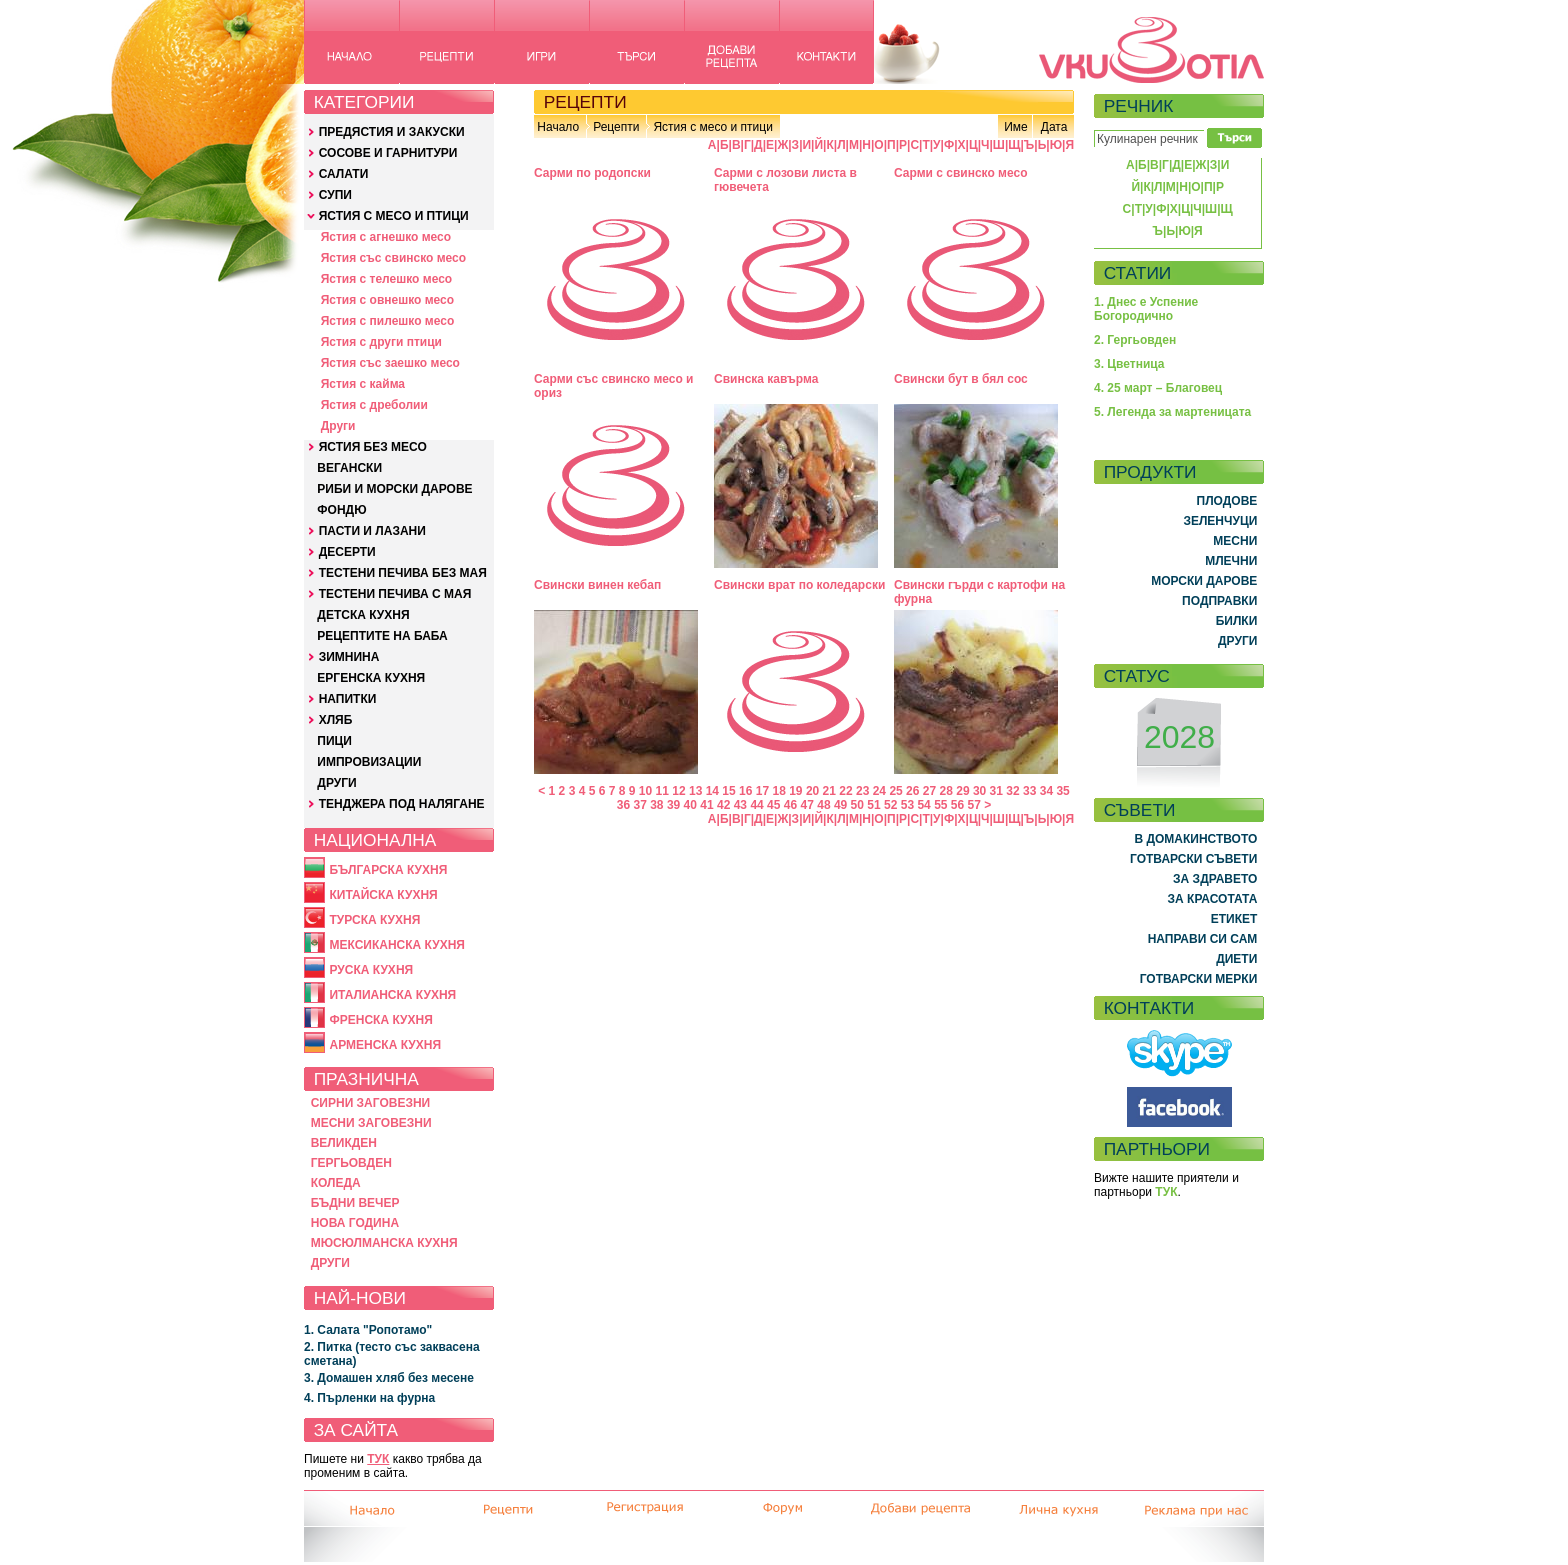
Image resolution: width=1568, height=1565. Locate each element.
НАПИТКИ (348, 699)
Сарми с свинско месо (961, 173)
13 (695, 791)
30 (979, 791)
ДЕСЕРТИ (347, 552)
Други (338, 426)
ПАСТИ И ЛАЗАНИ (372, 531)
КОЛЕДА (336, 1183)
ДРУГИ (336, 783)
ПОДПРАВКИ (1219, 601)
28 (946, 791)
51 (873, 805)
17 (762, 791)
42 (723, 805)
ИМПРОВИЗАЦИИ (369, 762)
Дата (1054, 127)
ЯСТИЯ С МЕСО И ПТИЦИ (394, 216)
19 (795, 791)
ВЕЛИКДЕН (344, 1143)
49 (840, 805)
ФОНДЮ (341, 510)
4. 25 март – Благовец (1158, 388)
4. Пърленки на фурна (369, 1398)
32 (1012, 791)
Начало (558, 127)
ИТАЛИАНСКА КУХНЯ (392, 995)
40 (690, 805)
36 (623, 805)
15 (728, 791)
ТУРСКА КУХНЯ (374, 920)
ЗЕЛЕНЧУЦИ (1220, 521)
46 (790, 805)
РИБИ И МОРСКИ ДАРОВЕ (394, 489)
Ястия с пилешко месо (388, 321)
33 (1029, 791)
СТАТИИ (1138, 273)
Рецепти (616, 127)
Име (1016, 127)
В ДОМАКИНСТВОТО (1195, 839)
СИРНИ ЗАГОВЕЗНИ (371, 1103)
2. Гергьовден (1135, 340)
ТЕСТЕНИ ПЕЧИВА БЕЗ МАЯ (403, 573)
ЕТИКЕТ (1234, 919)
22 (845, 791)
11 (662, 791)
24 (879, 791)
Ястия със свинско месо (393, 258)
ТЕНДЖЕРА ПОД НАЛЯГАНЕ (402, 804)
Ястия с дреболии (374, 405)
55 (940, 805)
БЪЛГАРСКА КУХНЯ (388, 870)
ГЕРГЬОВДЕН (351, 1163)
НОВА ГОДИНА (355, 1223)
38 (656, 805)
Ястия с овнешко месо (387, 300)
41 (706, 805)
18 (778, 791)
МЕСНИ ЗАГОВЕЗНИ (371, 1123)
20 (812, 791)
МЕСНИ (1235, 541)
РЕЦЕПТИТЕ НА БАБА (382, 636)
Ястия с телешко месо (387, 279)
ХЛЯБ (336, 720)
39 (673, 805)
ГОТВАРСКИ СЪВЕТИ (1193, 859)
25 (895, 791)
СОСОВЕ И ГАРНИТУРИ (388, 153)
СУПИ (335, 195)
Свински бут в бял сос (961, 379)
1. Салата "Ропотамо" (368, 1330)
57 (974, 805)
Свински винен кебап (597, 585)
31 (996, 791)
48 (823, 805)
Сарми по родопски (592, 173)
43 (740, 805)
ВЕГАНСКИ (349, 468)
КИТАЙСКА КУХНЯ (383, 895)
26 (912, 791)
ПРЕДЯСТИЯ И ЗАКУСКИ (392, 132)
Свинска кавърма (766, 379)
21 (829, 791)
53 (907, 805)
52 (890, 805)
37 (639, 805)
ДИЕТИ (1236, 959)
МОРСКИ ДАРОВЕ (1204, 581)
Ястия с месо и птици (712, 127)
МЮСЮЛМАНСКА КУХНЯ (384, 1243)
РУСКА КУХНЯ (371, 970)
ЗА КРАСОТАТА (1213, 899)
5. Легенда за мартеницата (1172, 412)
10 (645, 791)
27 (929, 791)
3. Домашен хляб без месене (389, 1378)
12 (678, 791)
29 (962, 791)
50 (857, 805)
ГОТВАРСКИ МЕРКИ (1199, 979)
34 (1046, 791)
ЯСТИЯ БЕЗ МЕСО (373, 447)
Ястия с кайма (363, 384)
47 (807, 805)
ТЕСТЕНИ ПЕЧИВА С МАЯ (395, 594)
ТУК (378, 1459)
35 (1062, 791)
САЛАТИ (344, 174)
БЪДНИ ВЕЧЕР (355, 1203)
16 (745, 791)
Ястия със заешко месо (390, 363)
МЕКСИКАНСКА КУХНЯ (397, 945)
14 (712, 791)
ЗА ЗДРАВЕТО (1215, 879)
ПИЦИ (334, 741)
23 (862, 791)
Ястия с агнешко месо (386, 237)
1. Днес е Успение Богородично (1146, 309)
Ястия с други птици (381, 342)
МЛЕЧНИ (1231, 561)
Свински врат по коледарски (799, 585)
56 (957, 805)
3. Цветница (1129, 364)
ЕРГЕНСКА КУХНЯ (371, 678)
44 (756, 805)
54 (923, 805)
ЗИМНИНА (349, 657)
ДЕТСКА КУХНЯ (363, 615)
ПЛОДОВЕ (1227, 501)
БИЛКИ (1237, 621)
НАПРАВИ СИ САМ (1203, 939)
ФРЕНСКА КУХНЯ (380, 1020)
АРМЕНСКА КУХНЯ (385, 1045)
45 (773, 805)
